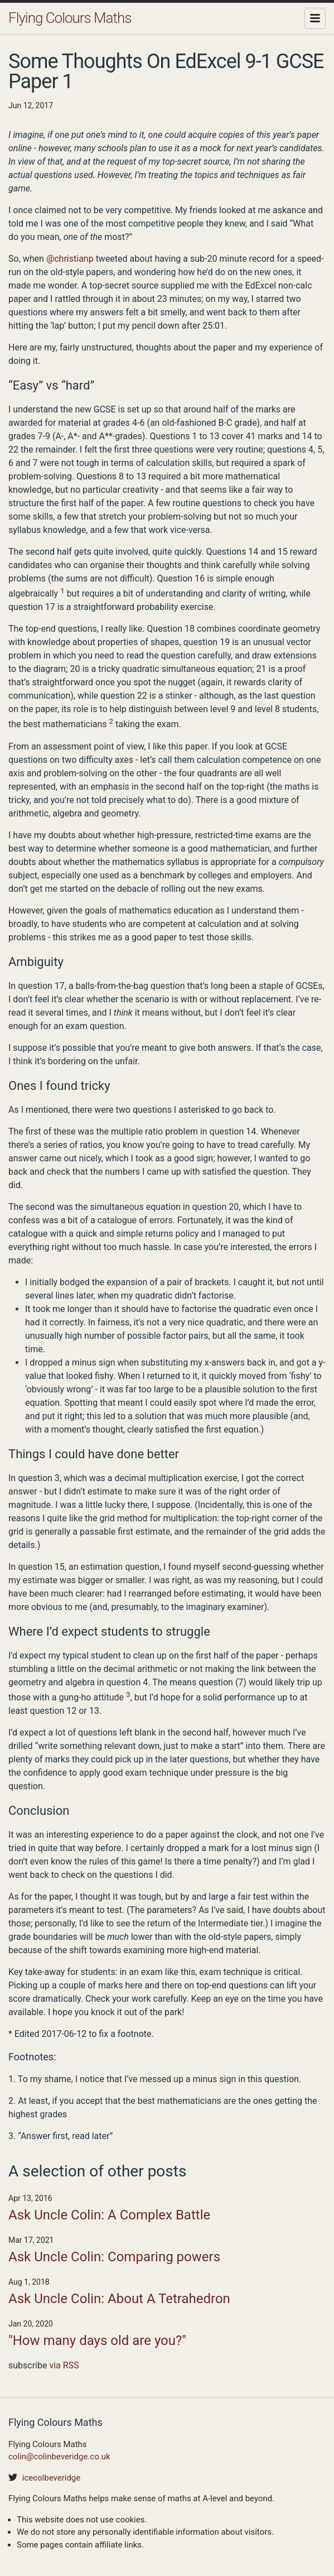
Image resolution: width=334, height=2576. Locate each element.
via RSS (64, 2365)
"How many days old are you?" (97, 2340)
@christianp (70, 258)
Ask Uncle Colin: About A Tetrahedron (119, 2298)
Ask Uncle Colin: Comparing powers (114, 2257)
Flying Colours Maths (69, 17)
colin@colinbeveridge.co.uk (59, 2457)
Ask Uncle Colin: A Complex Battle (109, 2215)
